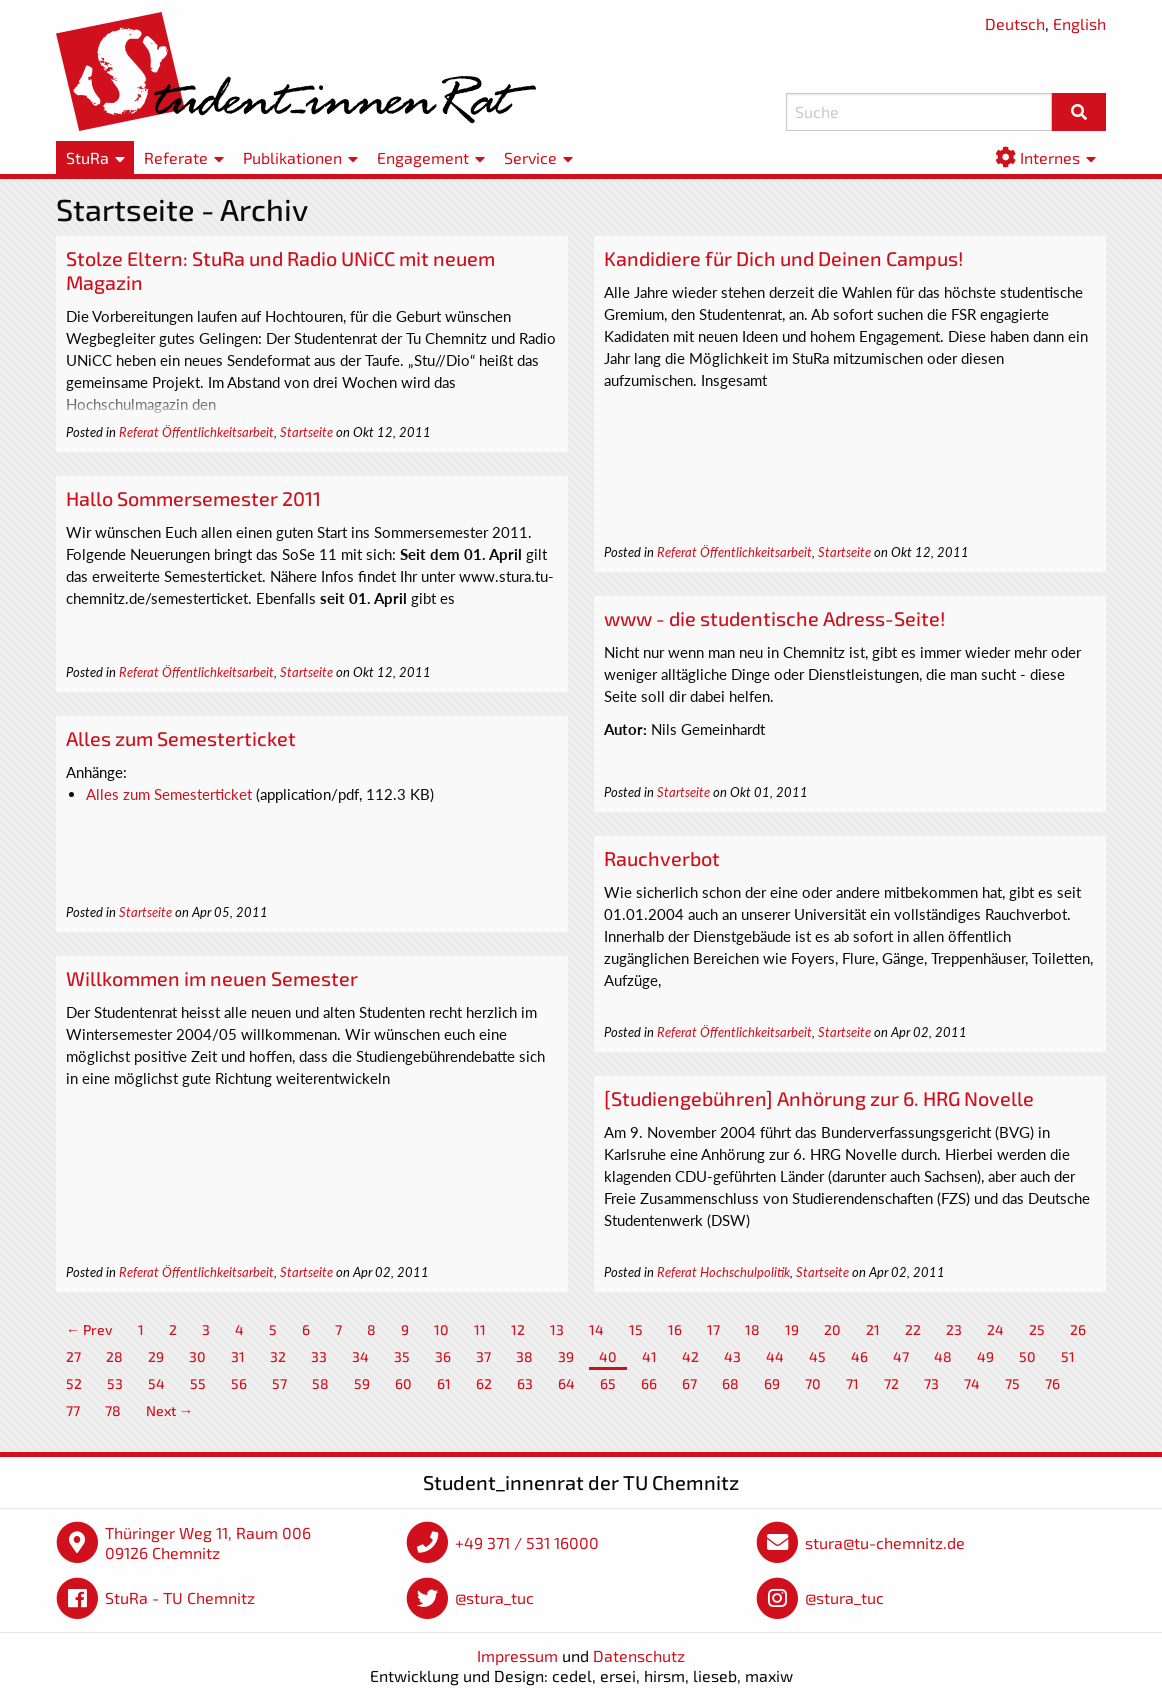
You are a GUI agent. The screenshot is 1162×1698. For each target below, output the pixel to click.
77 (73, 1410)
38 (524, 1356)
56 (239, 1383)
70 (813, 1383)
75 (1012, 1383)
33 (319, 1356)
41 (649, 1356)
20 (832, 1329)
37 (483, 1356)
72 (891, 1383)
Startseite (306, 432)
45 (817, 1356)
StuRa (87, 157)
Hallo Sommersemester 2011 (193, 498)
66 (649, 1383)
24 (995, 1329)
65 (608, 1383)
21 (873, 1329)
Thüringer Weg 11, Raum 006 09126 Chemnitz (208, 1542)
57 (279, 1383)
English (1079, 23)
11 (480, 1329)
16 (675, 1329)
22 (913, 1329)
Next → (169, 1410)
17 (713, 1329)
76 (1052, 1383)
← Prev (89, 1329)
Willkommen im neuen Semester (212, 978)
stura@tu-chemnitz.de (885, 1542)
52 (74, 1383)
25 (1037, 1329)
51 (1068, 1356)
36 (443, 1356)
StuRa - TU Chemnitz (180, 1597)
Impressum (517, 1655)
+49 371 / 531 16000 (527, 1542)
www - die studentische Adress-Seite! (774, 618)
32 (278, 1356)
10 (441, 1329)
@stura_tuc (494, 1597)
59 (362, 1383)
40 (608, 1356)
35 (402, 1356)
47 (901, 1356)
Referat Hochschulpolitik (723, 1272)
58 (320, 1383)
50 (1027, 1356)
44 (775, 1356)
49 (985, 1356)
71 (852, 1383)
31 (238, 1356)
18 (752, 1329)
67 (689, 1383)
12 (518, 1329)
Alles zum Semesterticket (181, 738)
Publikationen (292, 157)
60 (403, 1383)
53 (115, 1383)
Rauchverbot (662, 858)
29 (156, 1356)
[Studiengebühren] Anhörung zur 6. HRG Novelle (819, 1098)
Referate (176, 157)
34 (360, 1356)
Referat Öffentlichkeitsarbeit (196, 432)
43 (732, 1356)
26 (1078, 1329)
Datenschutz (639, 1655)
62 (484, 1383)
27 (73, 1356)
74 (972, 1383)
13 (557, 1329)
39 (566, 1356)
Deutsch (1015, 23)
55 (198, 1383)
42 (690, 1356)
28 (114, 1356)
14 (596, 1329)
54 (156, 1383)
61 (444, 1383)
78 (113, 1410)
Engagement (423, 157)
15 (636, 1329)
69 (772, 1383)
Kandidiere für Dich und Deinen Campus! (783, 258)
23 (954, 1329)
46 (859, 1356)
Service (530, 157)
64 (566, 1383)
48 (943, 1356)
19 (792, 1329)
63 (525, 1383)
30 (197, 1356)
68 (730, 1383)
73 (931, 1383)
